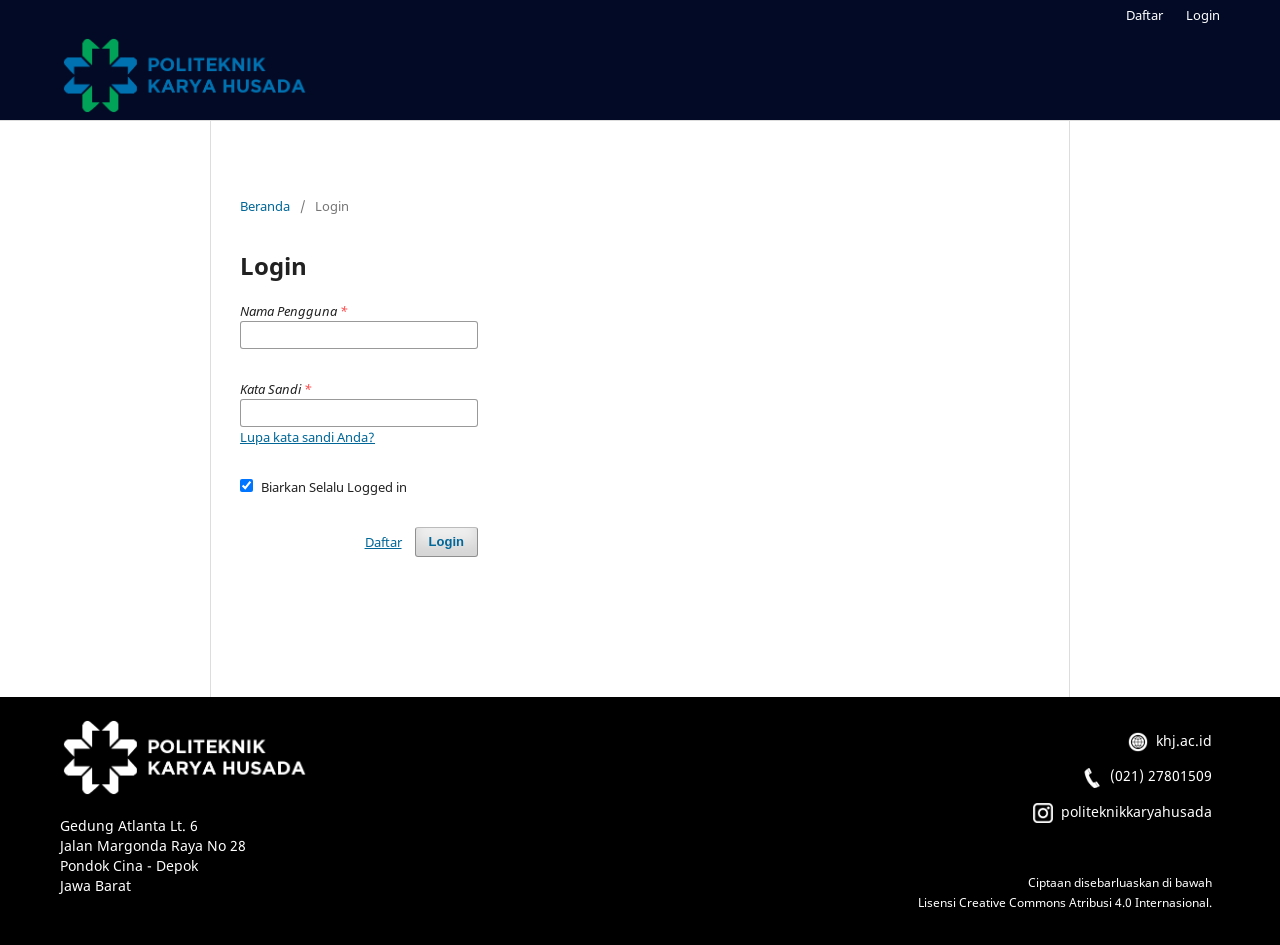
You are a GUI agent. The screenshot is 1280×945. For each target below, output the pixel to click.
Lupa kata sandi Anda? (307, 437)
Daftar (1144, 15)
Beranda (265, 206)
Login (1203, 15)
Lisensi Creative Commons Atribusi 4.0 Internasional (1063, 902)
